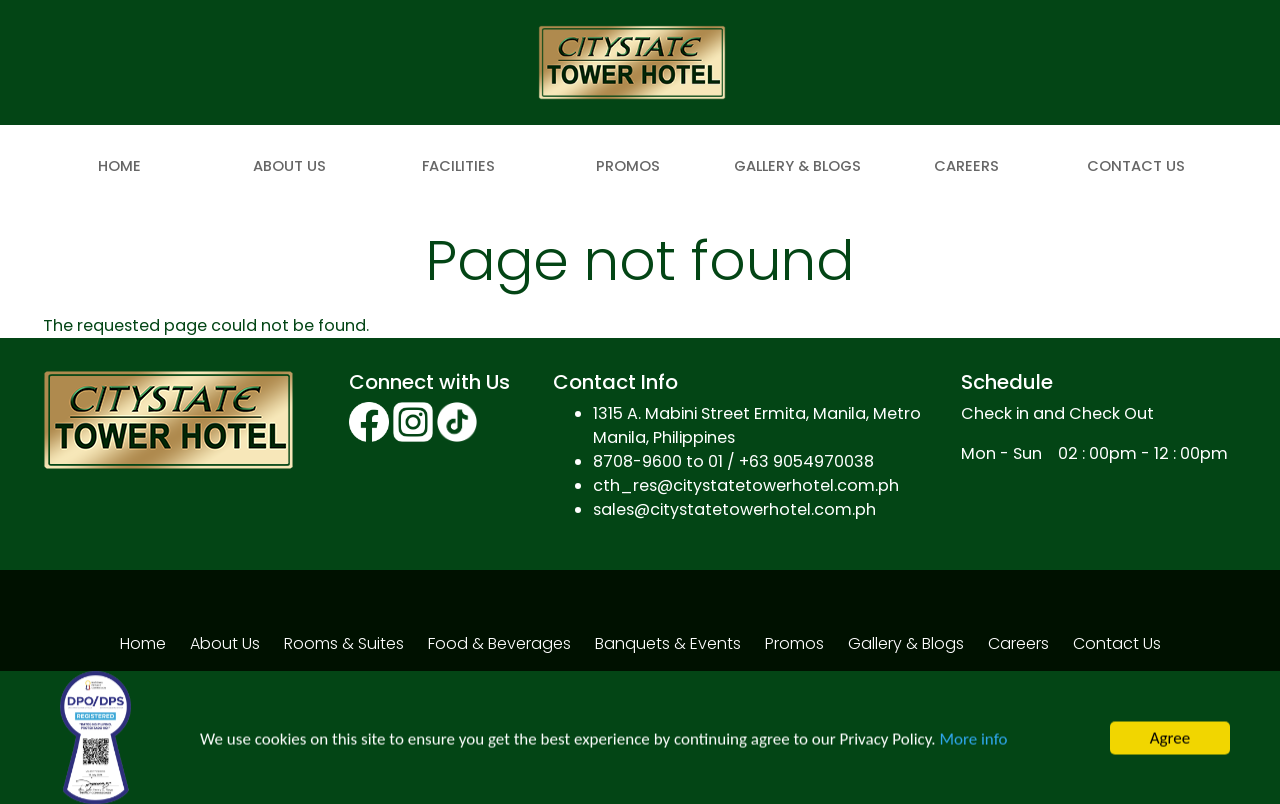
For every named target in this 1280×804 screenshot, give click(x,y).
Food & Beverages (499, 643)
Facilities (458, 166)
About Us (289, 166)
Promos (628, 166)
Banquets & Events (668, 643)
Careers (966, 166)
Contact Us (1136, 166)
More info (973, 741)
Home (119, 166)
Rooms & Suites (344, 643)
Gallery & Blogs (797, 166)
